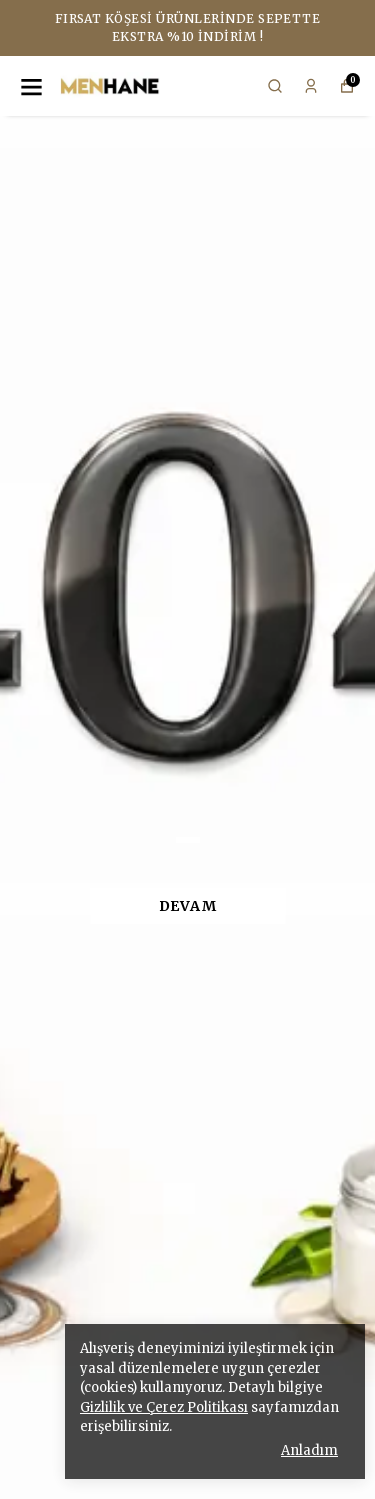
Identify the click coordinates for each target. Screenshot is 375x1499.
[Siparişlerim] (311, 86)
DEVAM (188, 906)
